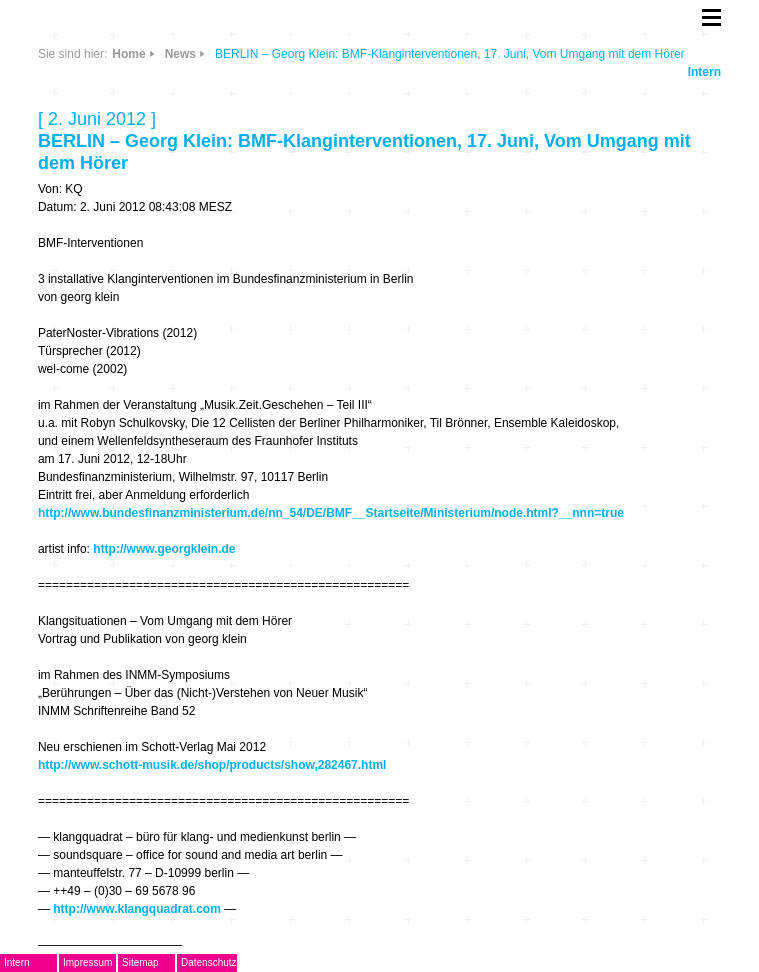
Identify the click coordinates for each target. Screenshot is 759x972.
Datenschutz (209, 962)
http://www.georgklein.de (164, 549)
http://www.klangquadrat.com (137, 909)
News (180, 54)
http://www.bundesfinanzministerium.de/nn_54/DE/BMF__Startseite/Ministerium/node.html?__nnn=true (331, 513)
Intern (704, 72)
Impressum (87, 962)
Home (128, 54)
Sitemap (140, 962)
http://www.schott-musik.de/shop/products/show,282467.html (212, 765)
